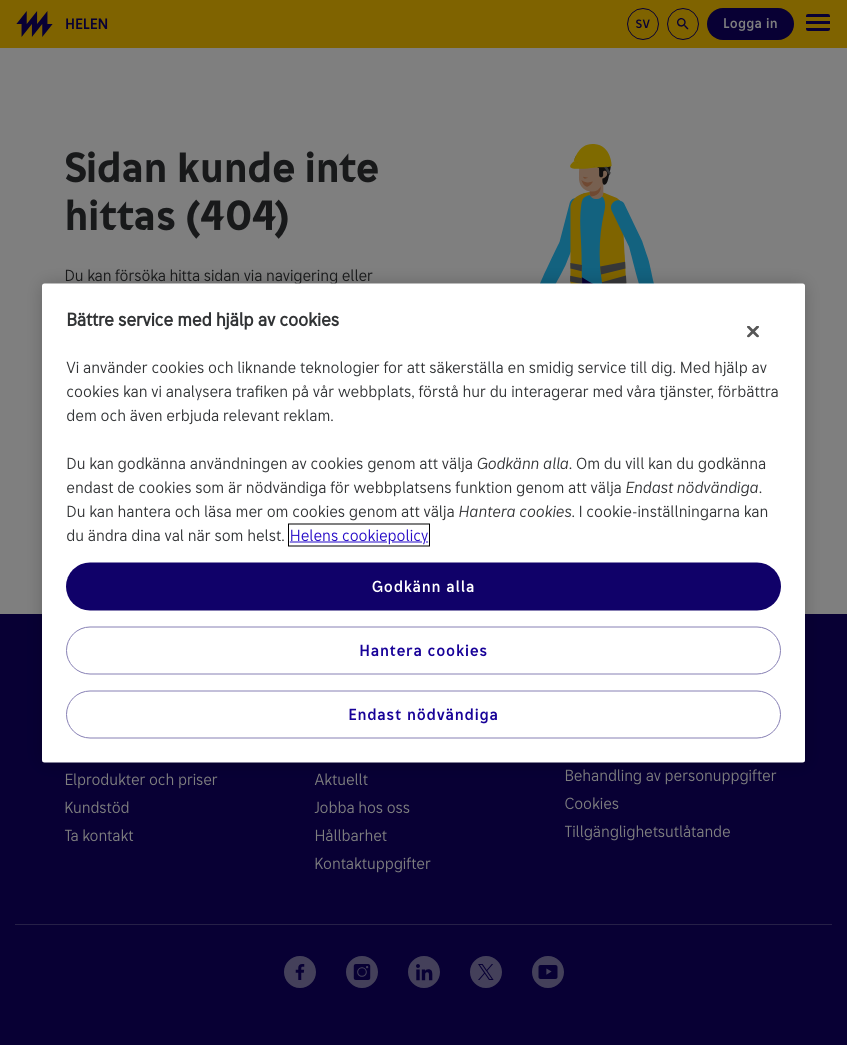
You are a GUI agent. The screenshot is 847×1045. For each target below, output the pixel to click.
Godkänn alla (424, 585)
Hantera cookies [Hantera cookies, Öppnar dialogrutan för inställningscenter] (423, 649)
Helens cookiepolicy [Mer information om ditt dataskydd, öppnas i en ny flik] (359, 534)
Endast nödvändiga (423, 713)
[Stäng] (753, 331)
